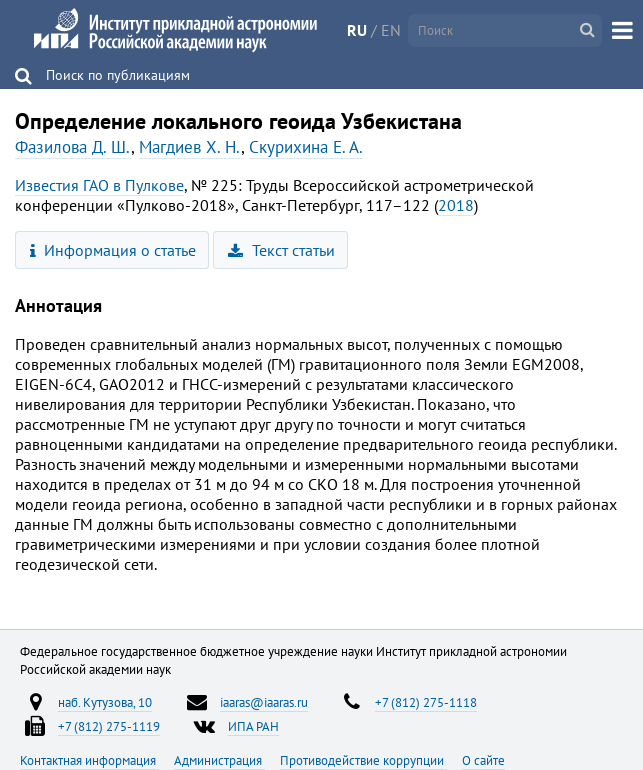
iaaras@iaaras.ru (264, 702)
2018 (456, 205)
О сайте (483, 760)
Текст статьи (281, 250)
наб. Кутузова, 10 (105, 702)
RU (357, 30)
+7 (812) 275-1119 (109, 726)
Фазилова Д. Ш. (73, 147)
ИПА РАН (253, 726)
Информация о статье (113, 250)
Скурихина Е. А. (306, 147)
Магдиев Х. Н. (190, 147)
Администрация (219, 760)
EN (391, 30)
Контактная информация (89, 760)
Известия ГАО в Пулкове (99, 185)
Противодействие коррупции (363, 760)
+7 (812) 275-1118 (426, 702)
